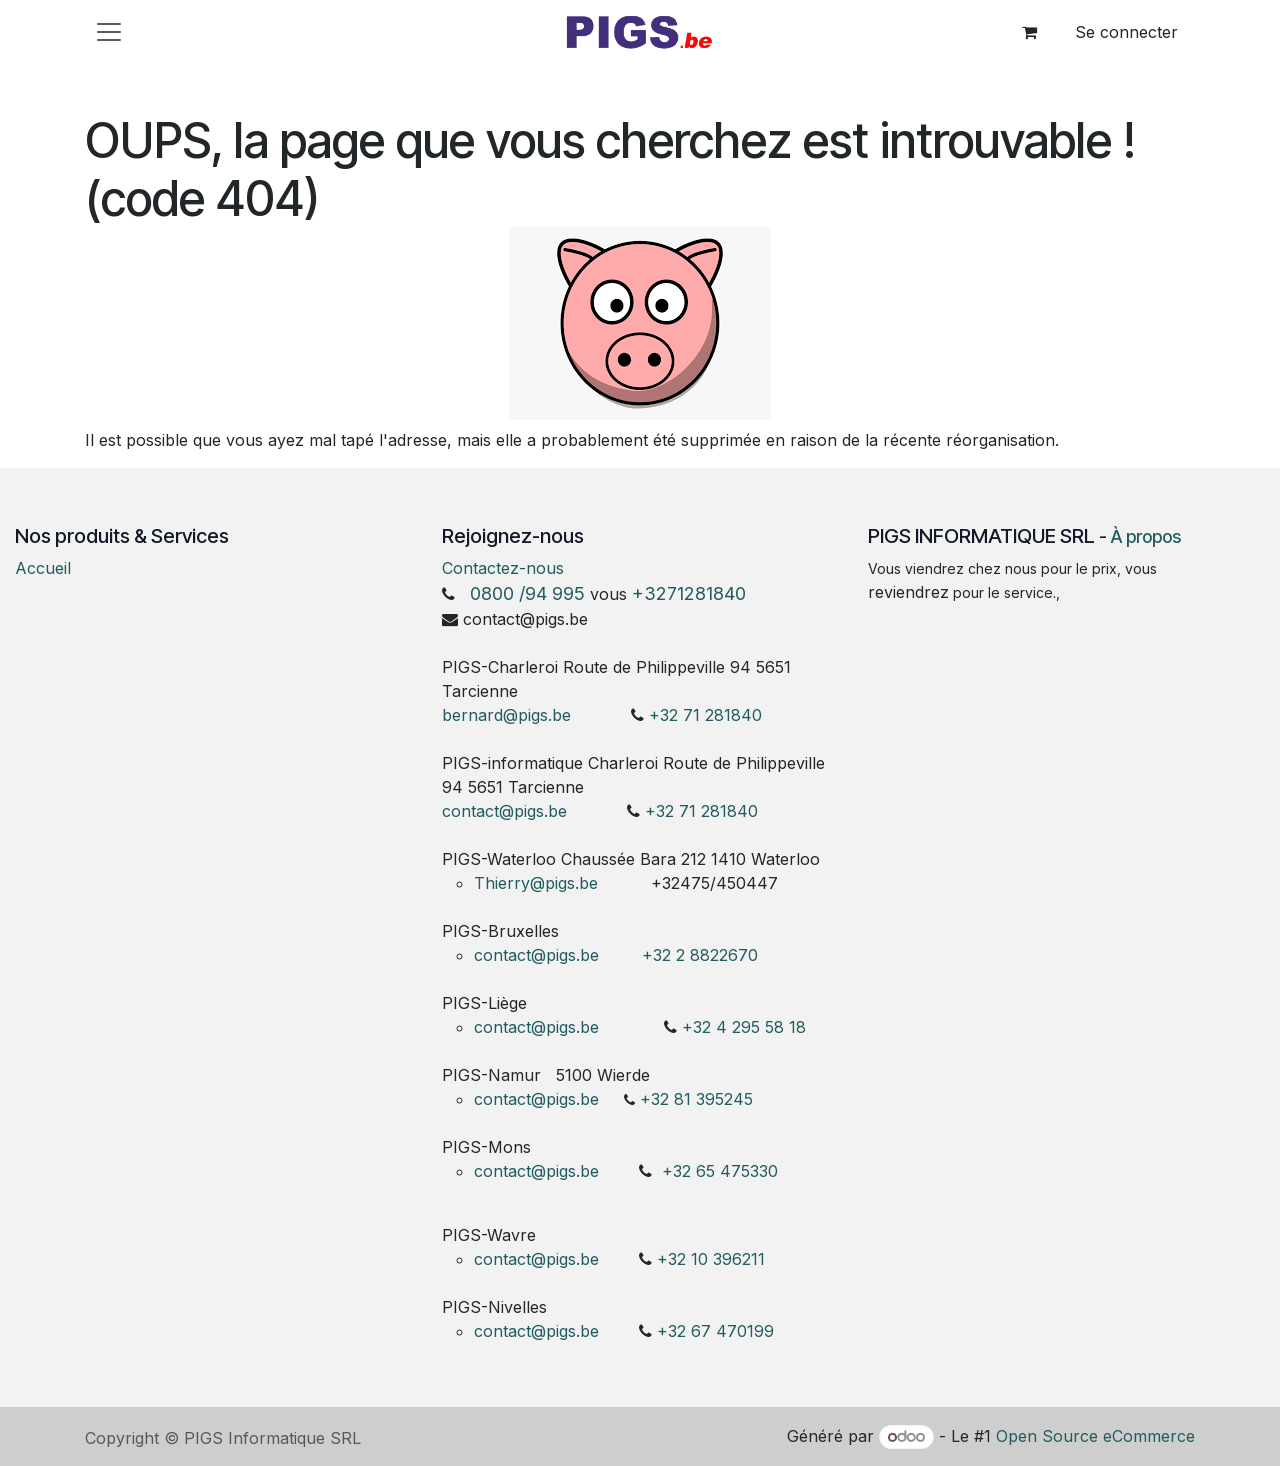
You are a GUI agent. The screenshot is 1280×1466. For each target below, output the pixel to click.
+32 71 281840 (705, 715)
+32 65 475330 (720, 1171)
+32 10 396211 (711, 1259)
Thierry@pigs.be (536, 883)
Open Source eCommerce (1095, 1436)
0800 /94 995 (527, 593)
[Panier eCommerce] (1029, 32)
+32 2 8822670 (700, 955)
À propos (1146, 536)
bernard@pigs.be (506, 715)
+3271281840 (689, 593)
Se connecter (1126, 32)
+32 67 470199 (715, 1331)
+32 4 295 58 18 (746, 1027)
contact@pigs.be (504, 811)
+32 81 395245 (696, 1099)
